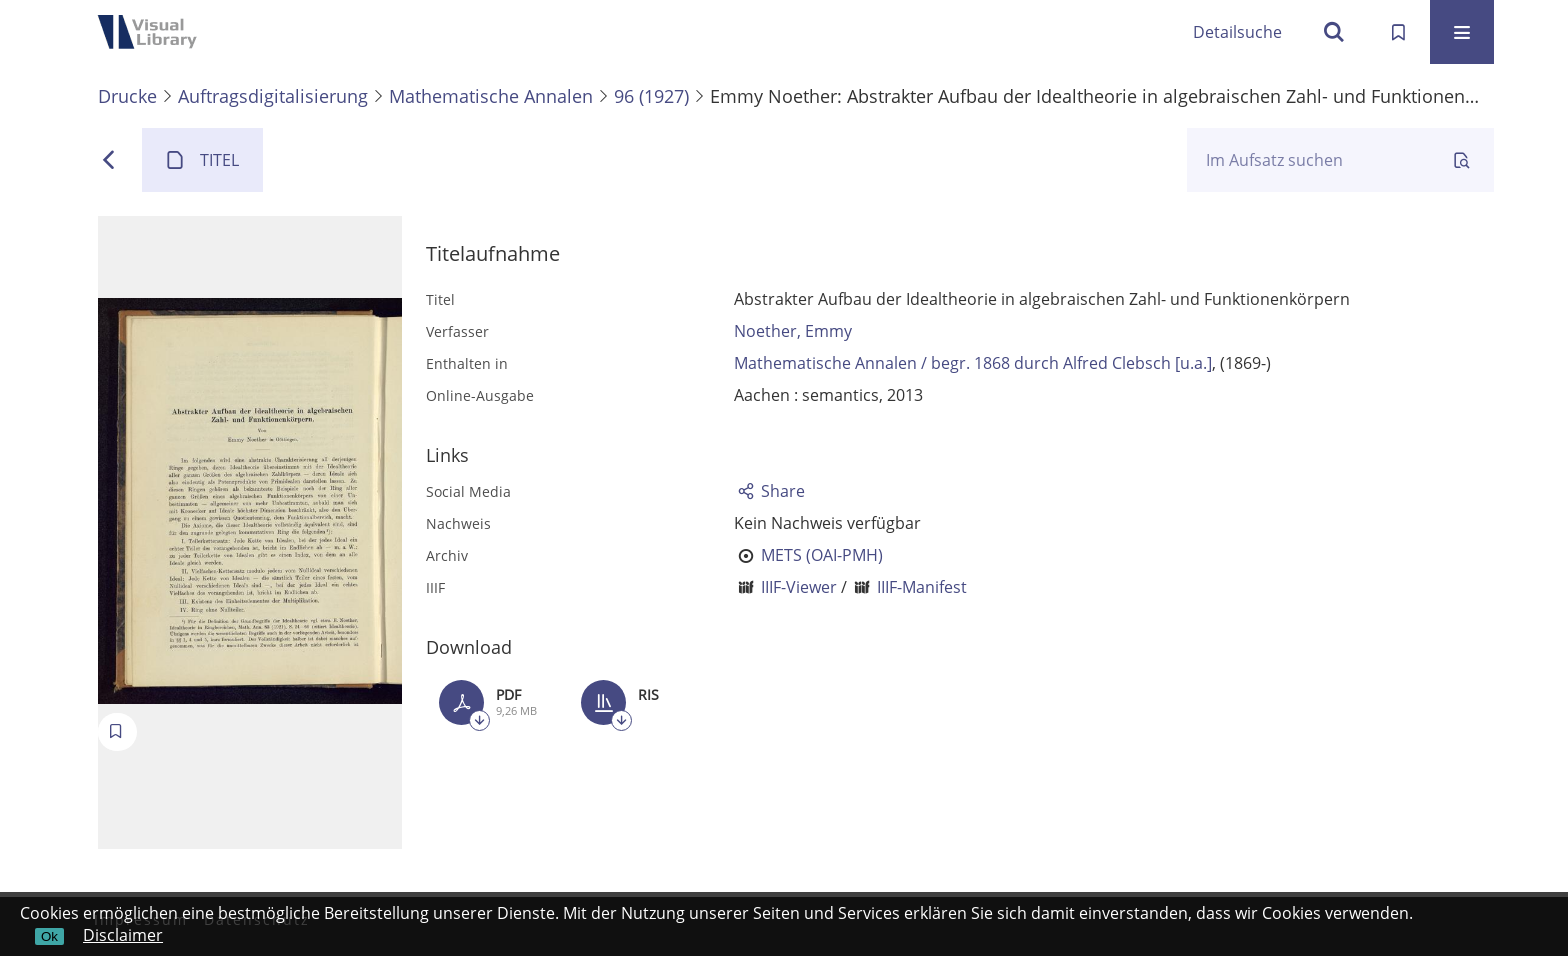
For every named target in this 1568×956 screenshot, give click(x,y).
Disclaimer (123, 935)
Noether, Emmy (793, 331)
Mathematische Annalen (491, 96)
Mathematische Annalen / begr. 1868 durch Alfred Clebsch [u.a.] (973, 363)
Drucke (127, 96)
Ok (49, 936)
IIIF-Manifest (922, 587)
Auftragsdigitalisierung (273, 96)
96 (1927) (651, 96)
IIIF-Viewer (799, 587)
